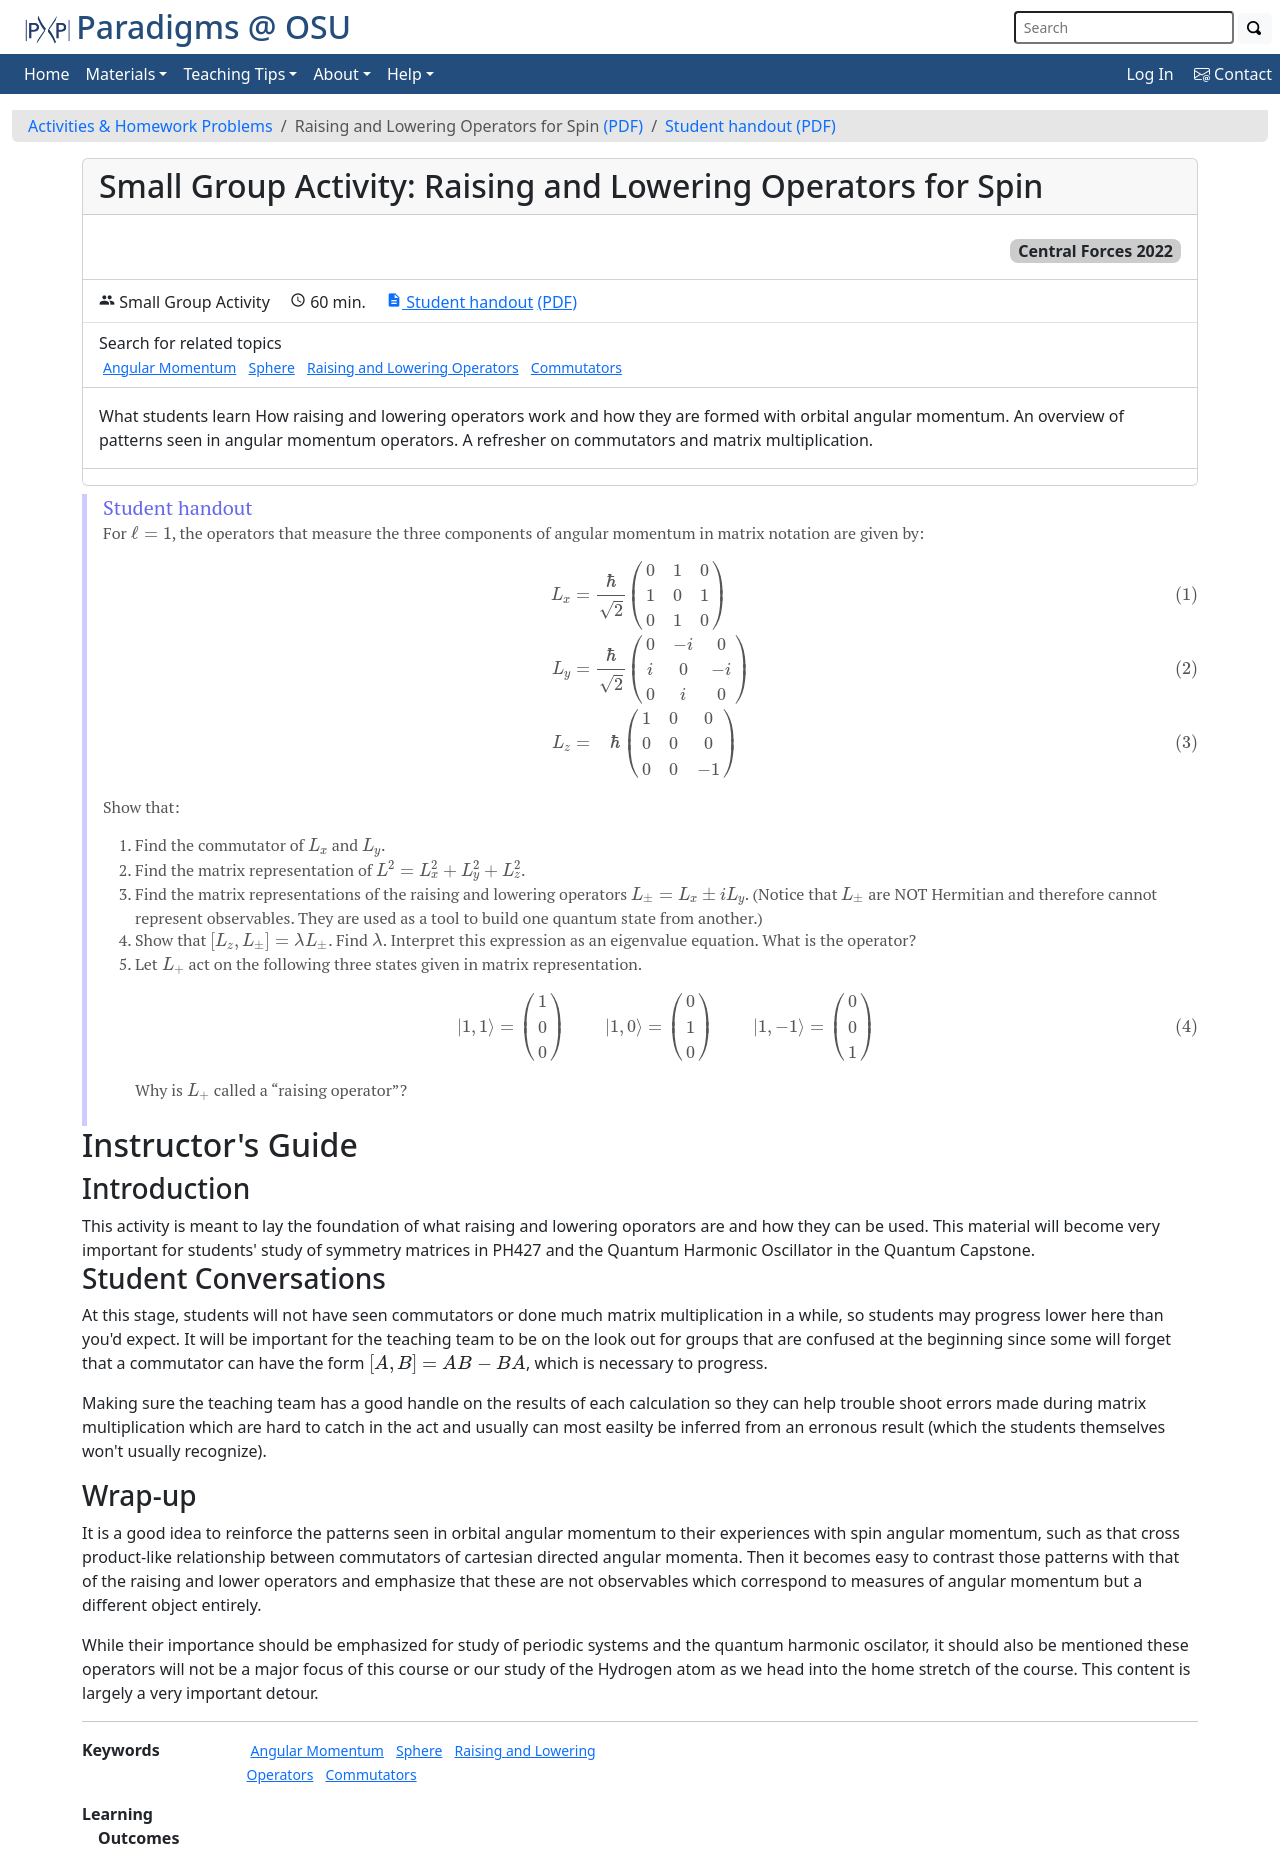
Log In (1149, 74)
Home (47, 74)
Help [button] (404, 74)
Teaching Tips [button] (234, 74)
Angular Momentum (169, 367)
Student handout (728, 126)
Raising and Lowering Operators (413, 367)
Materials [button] (121, 74)
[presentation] (151, 533)
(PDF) (624, 126)
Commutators (576, 367)
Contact (1233, 74)
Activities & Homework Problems (150, 126)
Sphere (272, 367)
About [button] (335, 74)
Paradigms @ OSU (187, 26)
